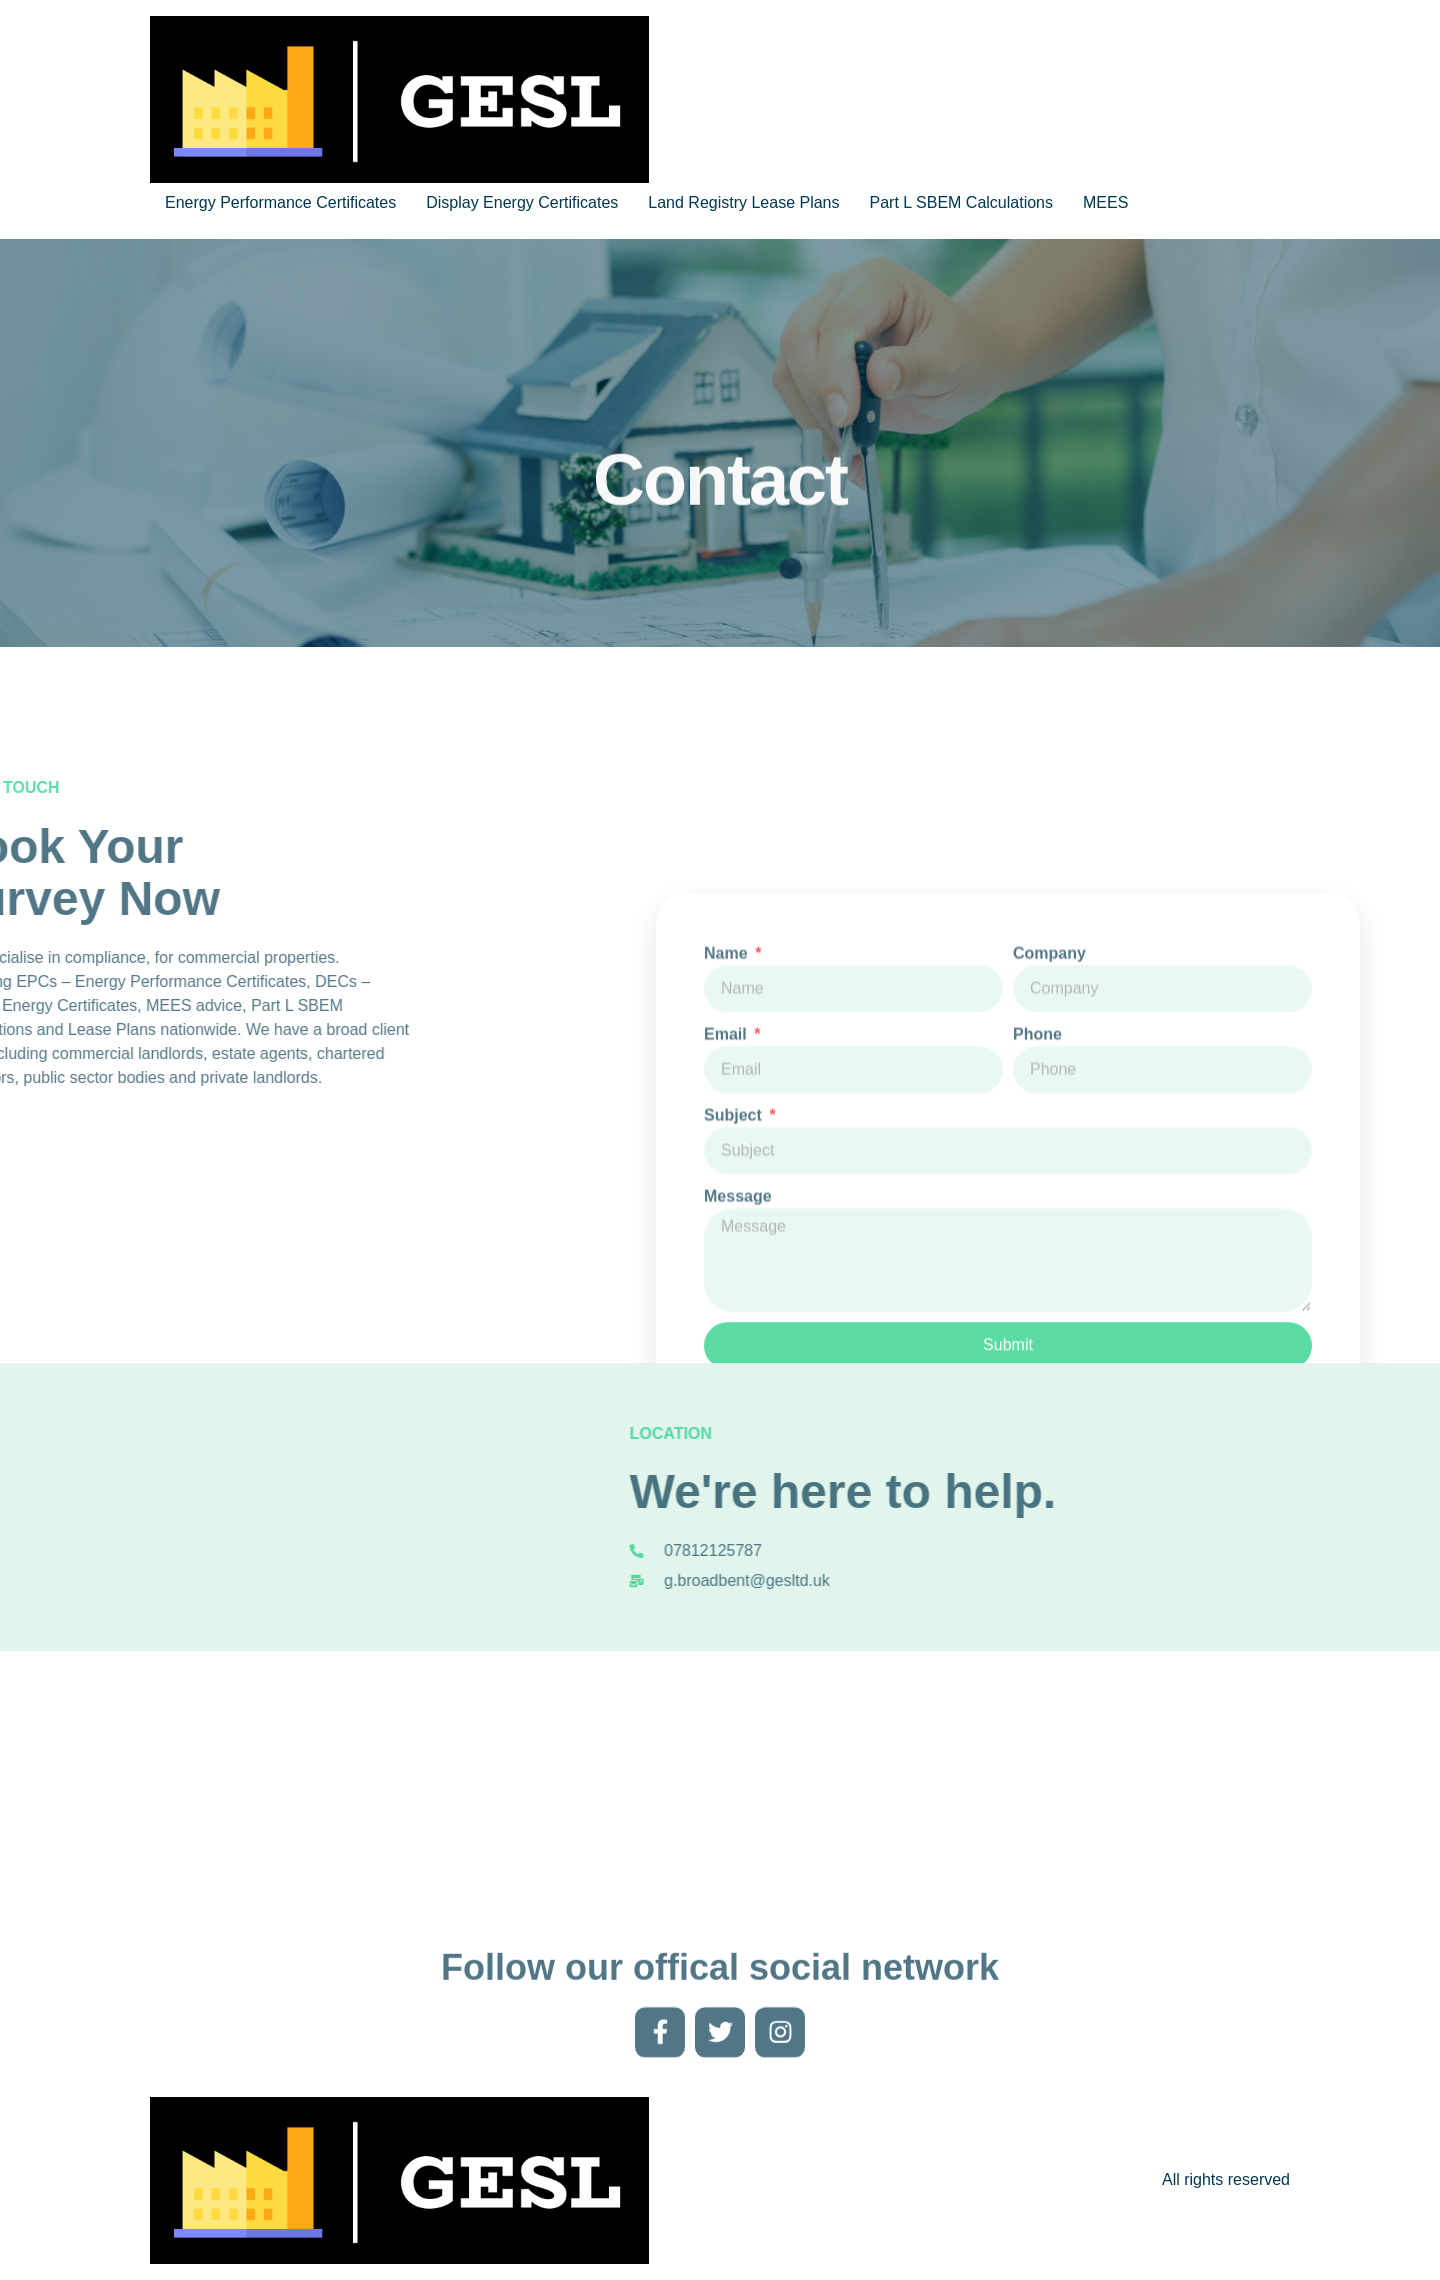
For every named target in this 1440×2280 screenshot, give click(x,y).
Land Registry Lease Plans (743, 202)
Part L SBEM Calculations (961, 202)
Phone (1037, 1204)
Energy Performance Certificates (280, 202)
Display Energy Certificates (522, 202)
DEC (144, 981)
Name (728, 1123)
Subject (735, 1285)
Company (1049, 1123)
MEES (1105, 202)
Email (727, 1204)
